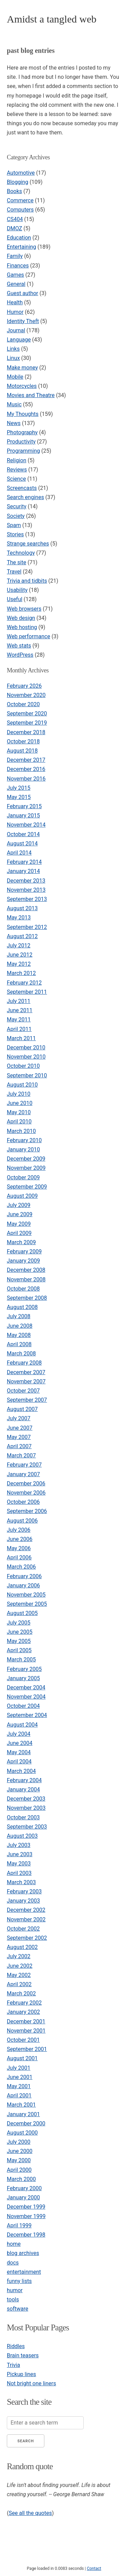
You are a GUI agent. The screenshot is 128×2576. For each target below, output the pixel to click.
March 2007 (21, 1455)
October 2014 (23, 834)
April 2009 (19, 1233)
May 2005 (19, 1641)
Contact (94, 2568)
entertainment (24, 2272)
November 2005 (26, 1594)
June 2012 (19, 954)
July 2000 (18, 2142)
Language (19, 339)
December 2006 (26, 1483)
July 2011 (18, 1001)
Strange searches (28, 543)
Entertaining (21, 247)
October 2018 (23, 741)
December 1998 (26, 2234)
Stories (15, 534)
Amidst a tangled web (51, 19)
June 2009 (19, 1214)
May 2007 (19, 1437)
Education (19, 237)
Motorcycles (22, 386)
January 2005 (23, 1678)
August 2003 (22, 1836)
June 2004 (19, 1743)
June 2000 (19, 2151)
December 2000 (26, 2123)
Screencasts (22, 488)
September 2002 (27, 1938)
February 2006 (24, 1576)
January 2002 (23, 2012)
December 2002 (26, 1910)
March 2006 (21, 1566)
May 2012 (19, 964)
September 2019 (27, 722)
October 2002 (23, 1928)
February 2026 (24, 686)
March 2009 (21, 1242)
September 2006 (27, 1511)
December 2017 (26, 760)
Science (16, 479)
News (13, 423)
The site (16, 562)
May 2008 (19, 1335)
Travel (14, 571)
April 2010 (19, 1121)
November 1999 (26, 2216)
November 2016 (26, 778)
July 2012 (18, 945)
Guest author (22, 293)
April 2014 (19, 852)
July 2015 (18, 788)
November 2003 (26, 1808)
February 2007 (24, 1464)
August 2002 (22, 1947)
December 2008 (26, 1270)
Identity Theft (23, 321)
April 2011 (19, 1029)
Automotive (21, 173)
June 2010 (19, 1103)
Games (15, 275)
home (13, 2244)
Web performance (28, 636)
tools (13, 2299)
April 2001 (19, 2095)
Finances (18, 265)
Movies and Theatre (31, 395)
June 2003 (19, 1854)
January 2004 (23, 1789)
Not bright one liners (31, 2383)
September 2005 (27, 1604)
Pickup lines (21, 2374)
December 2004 (26, 1687)
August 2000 (22, 2132)
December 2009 (26, 1158)
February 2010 (24, 1140)
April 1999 (19, 2225)
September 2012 (27, 927)
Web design (21, 618)
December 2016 (26, 769)
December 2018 (26, 732)
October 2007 (23, 1390)
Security (16, 506)
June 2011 (19, 1010)
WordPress (20, 655)
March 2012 (21, 973)
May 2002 (19, 1975)
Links (13, 349)
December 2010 (26, 1047)
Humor (15, 312)
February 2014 (24, 862)
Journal (16, 330)
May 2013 (19, 917)
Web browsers (24, 609)
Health (15, 302)
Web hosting (22, 627)
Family (15, 256)
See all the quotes (30, 2513)
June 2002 (19, 1966)
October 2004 (23, 1706)
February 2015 (24, 806)
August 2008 (22, 1307)
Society (16, 516)
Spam (14, 525)
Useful (14, 599)
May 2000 (19, 2160)
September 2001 (27, 2049)
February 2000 (24, 2188)
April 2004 (19, 1761)
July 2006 (18, 1530)
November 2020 (26, 695)
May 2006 (19, 1548)
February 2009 (24, 1251)
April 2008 (19, 1344)
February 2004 (24, 1780)
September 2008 (27, 1298)
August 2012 (22, 936)
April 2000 (19, 2170)
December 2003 (26, 1798)
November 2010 (26, 1056)
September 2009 (27, 1186)
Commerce (20, 200)
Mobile (15, 377)
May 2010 (19, 1112)
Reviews (17, 469)
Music (14, 404)
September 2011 (27, 992)
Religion (16, 460)
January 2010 (23, 1149)
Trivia (13, 2365)
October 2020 (23, 704)
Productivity (21, 441)
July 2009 (18, 1205)
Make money (22, 367)
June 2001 (19, 2077)
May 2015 (19, 797)
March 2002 (21, 1993)
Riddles (16, 2346)
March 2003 (21, 1882)
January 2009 (23, 1260)
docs (13, 2262)
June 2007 (19, 1428)
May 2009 (19, 1224)
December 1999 (26, 2206)
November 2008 (26, 1279)
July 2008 (18, 1316)
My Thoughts (23, 414)
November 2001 (26, 2030)
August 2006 (22, 1520)
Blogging (17, 182)
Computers (20, 209)
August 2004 (22, 1724)
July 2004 (18, 1734)
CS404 (15, 219)
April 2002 (19, 1984)
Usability (17, 590)
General (16, 284)
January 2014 (23, 871)
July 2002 (18, 1956)
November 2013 (26, 890)
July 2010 (18, 1094)
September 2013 (27, 899)
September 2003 (27, 1826)
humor (15, 2290)
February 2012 (24, 982)
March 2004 (21, 1771)
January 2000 (23, 2197)
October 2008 (23, 1288)
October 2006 (23, 1502)
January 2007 (23, 1474)
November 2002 (26, 1919)
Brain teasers (23, 2355)
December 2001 (26, 2021)
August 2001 (22, 2058)
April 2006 (19, 1557)
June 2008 (19, 1326)
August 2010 (22, 1084)
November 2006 (26, 1492)
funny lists (19, 2281)
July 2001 (18, 2068)
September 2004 (27, 1715)
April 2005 (19, 1650)
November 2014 (26, 824)
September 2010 (27, 1075)
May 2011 (19, 1019)
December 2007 (26, 1372)
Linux (13, 358)
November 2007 (26, 1381)
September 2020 (27, 713)
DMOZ (14, 228)
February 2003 (24, 1891)
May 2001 (19, 2086)
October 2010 (23, 1066)
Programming (23, 451)
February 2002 (24, 2002)
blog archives (23, 2253)
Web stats (19, 645)
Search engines (25, 497)
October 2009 (23, 1177)
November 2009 (26, 1168)
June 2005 (19, 1632)
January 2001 (23, 2114)
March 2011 (21, 1038)
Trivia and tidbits (27, 581)
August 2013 (22, 908)
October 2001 (23, 2040)
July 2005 (18, 1622)
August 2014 (22, 843)
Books (14, 191)
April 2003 (19, 1873)
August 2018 (22, 750)
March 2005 (21, 1659)
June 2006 (19, 1539)
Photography (22, 432)
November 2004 (26, 1696)
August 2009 (22, 1196)
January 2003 (23, 1900)
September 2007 (27, 1400)
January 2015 (23, 815)
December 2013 (26, 880)
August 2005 (22, 1613)
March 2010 (21, 1131)
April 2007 (19, 1446)
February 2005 (24, 1669)
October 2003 (23, 1817)
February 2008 (24, 1362)
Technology (21, 553)
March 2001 (21, 2104)
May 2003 (19, 1863)
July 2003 (18, 1845)
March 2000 (21, 2179)
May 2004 (19, 1752)
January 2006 (23, 1585)
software (17, 2308)
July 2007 (18, 1418)
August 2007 (22, 1409)
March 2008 (21, 1353)
